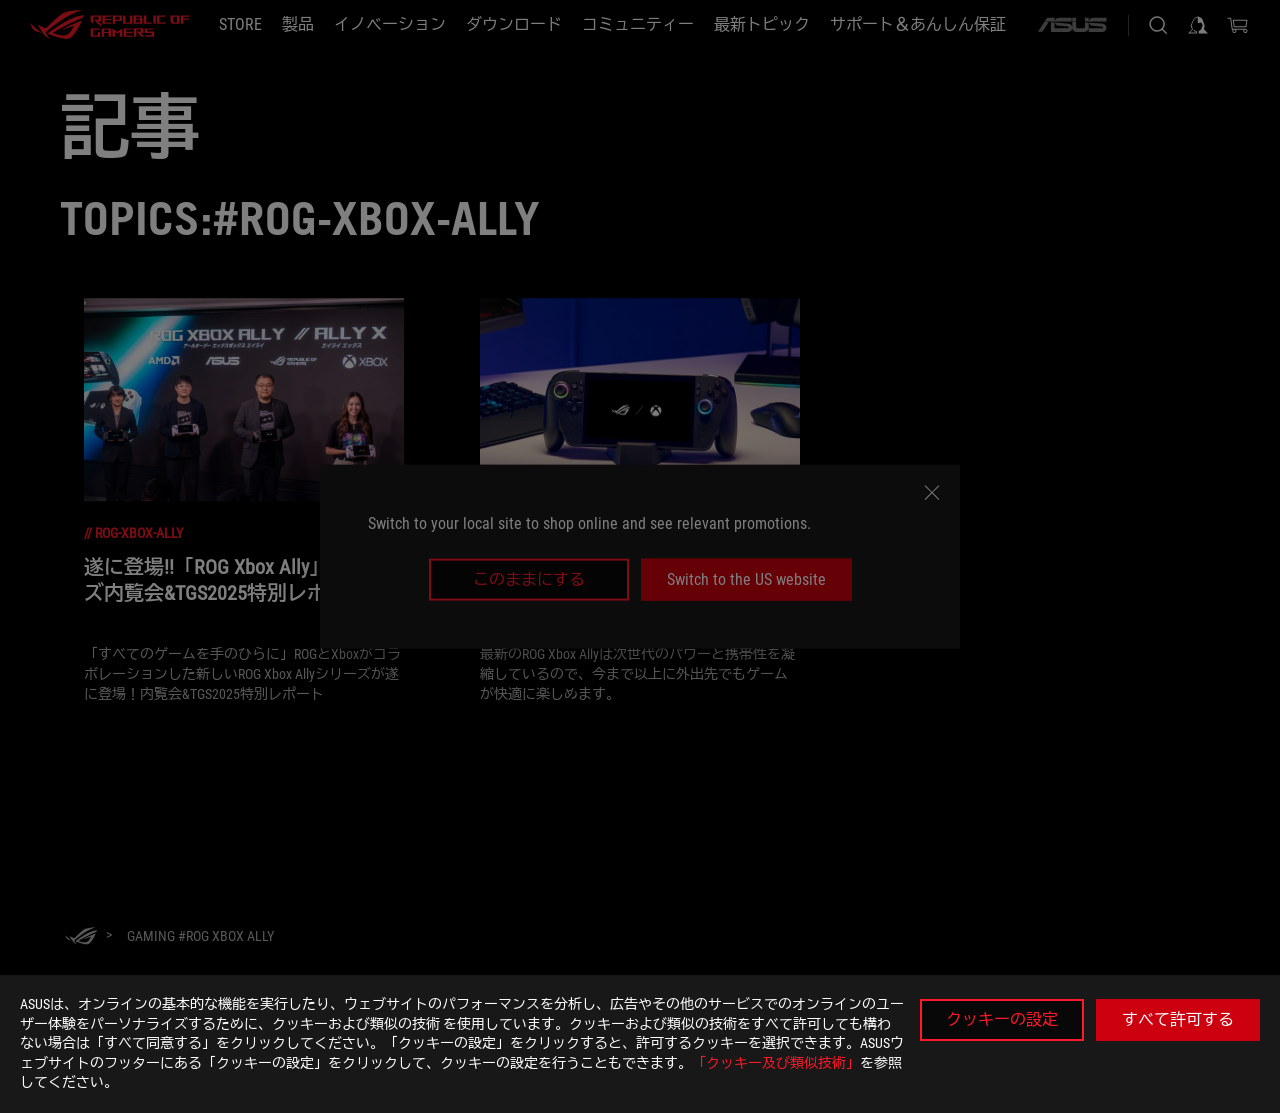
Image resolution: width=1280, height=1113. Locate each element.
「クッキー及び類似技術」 (776, 1063)
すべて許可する (1178, 1019)
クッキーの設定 (1002, 1019)
